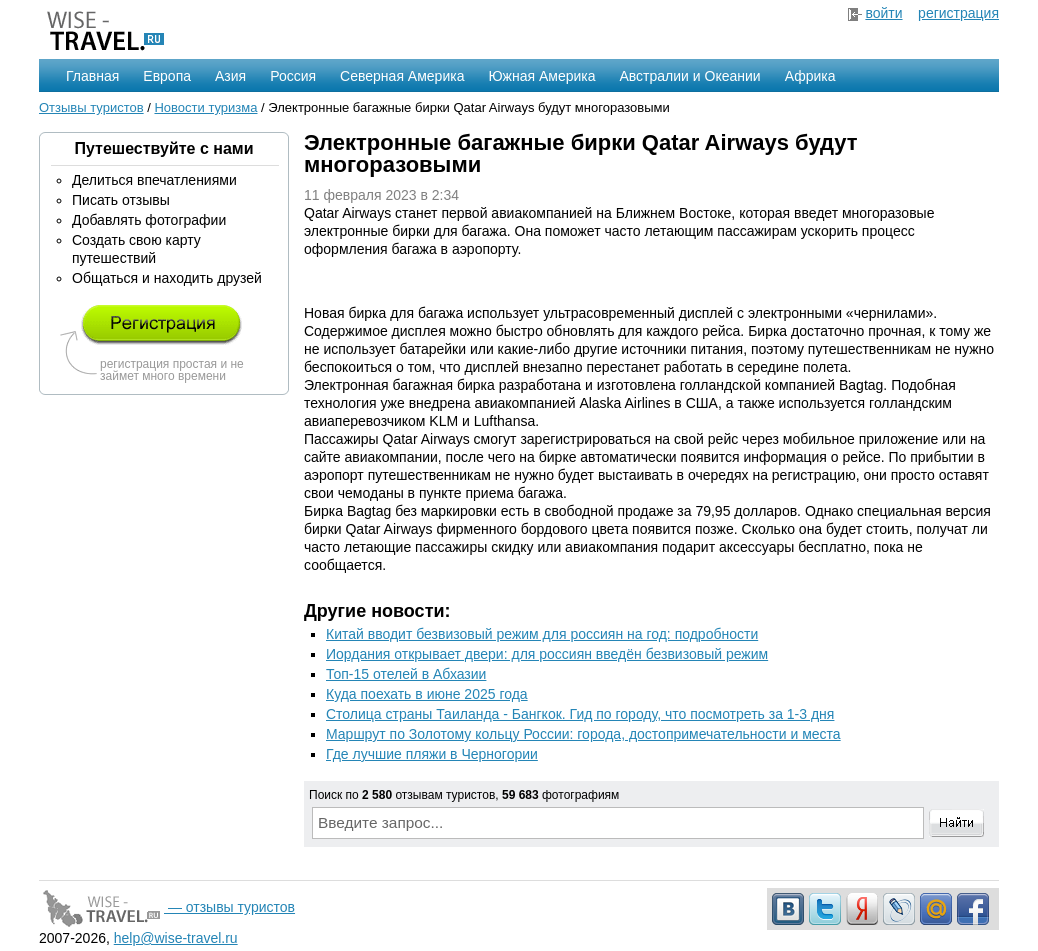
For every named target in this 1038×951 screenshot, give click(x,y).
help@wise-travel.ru (176, 938)
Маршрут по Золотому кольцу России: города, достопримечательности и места (583, 734)
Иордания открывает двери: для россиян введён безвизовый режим (547, 654)
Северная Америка (402, 76)
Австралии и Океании (690, 76)
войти (883, 13)
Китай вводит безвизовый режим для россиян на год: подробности (542, 634)
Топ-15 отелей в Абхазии (406, 674)
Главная (92, 76)
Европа (167, 76)
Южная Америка (541, 76)
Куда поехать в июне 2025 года (427, 694)
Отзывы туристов (91, 107)
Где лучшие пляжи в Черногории (432, 754)
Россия (293, 76)
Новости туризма (205, 107)
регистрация (958, 13)
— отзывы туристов (167, 907)
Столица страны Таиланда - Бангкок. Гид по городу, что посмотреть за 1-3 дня (580, 714)
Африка (810, 76)
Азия (230, 76)
